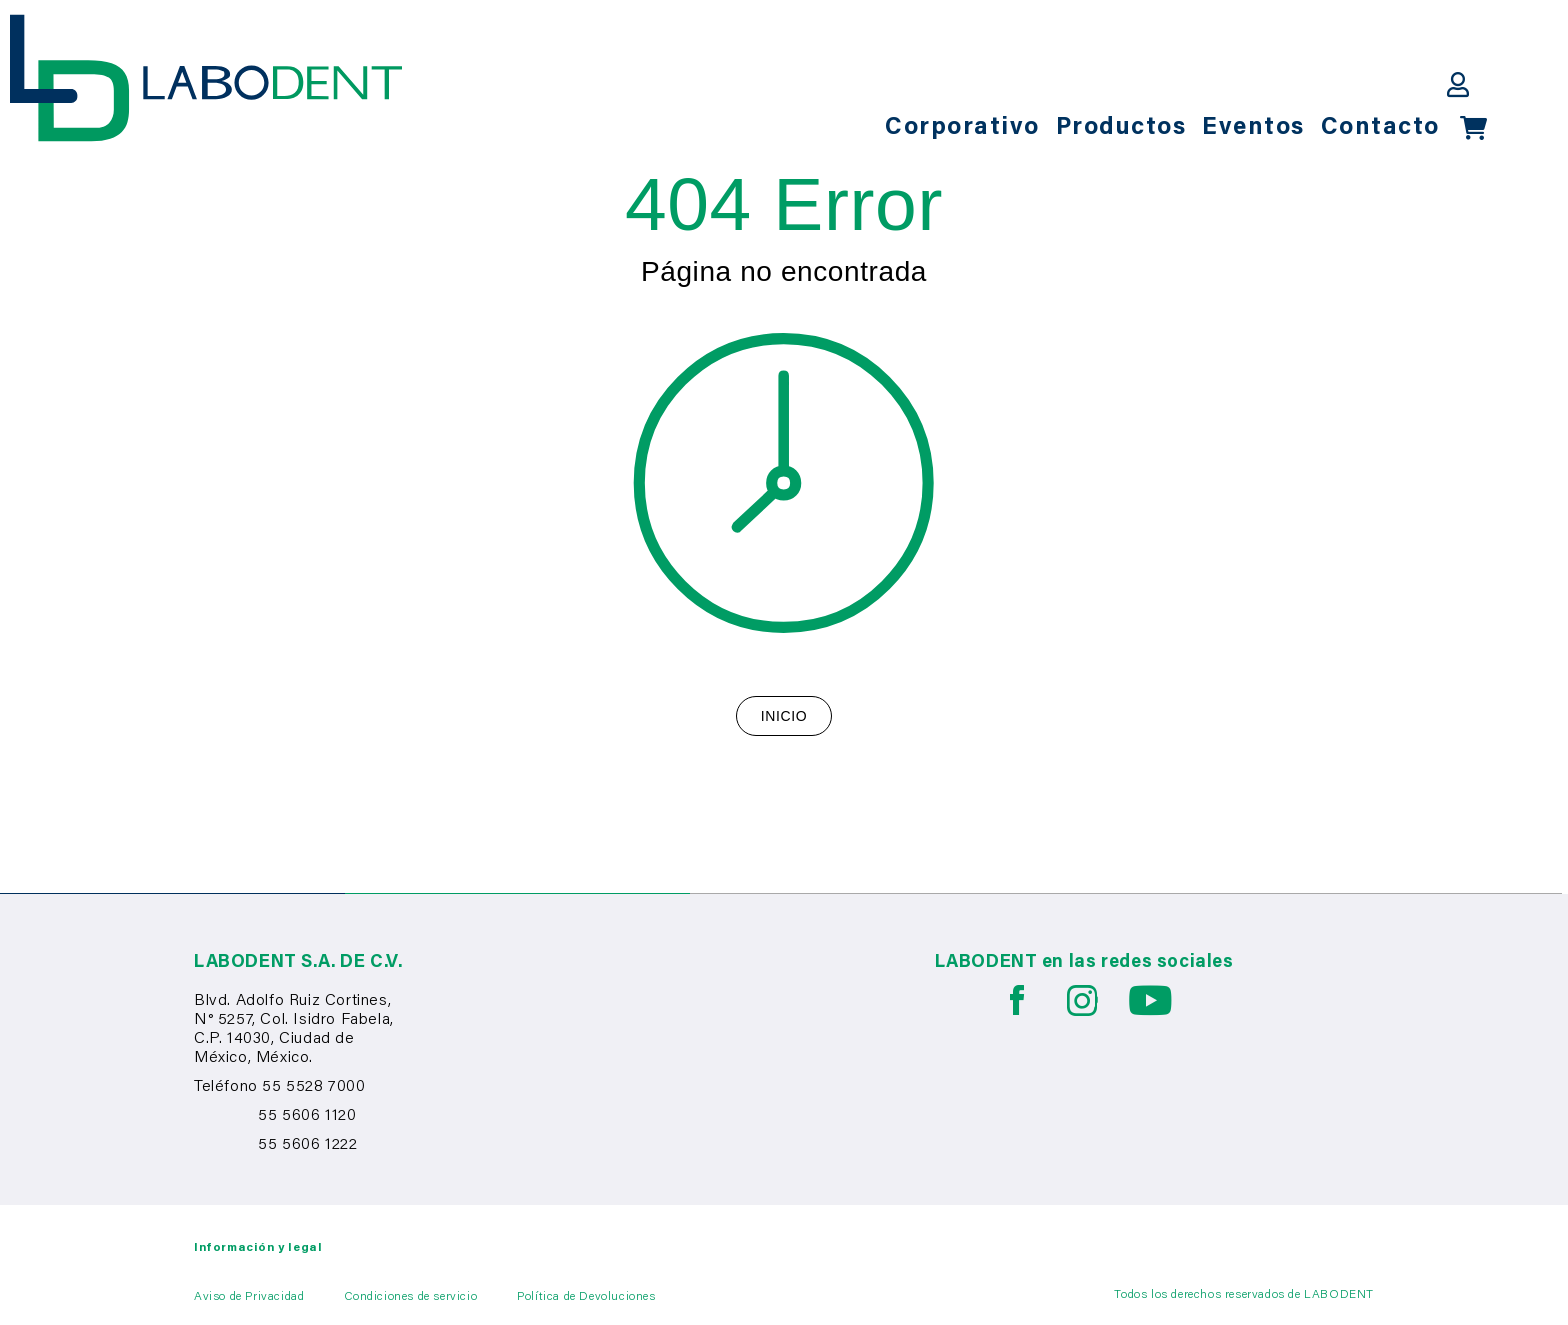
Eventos (1253, 128)
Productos (1121, 128)
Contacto (1380, 128)
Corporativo (962, 128)
